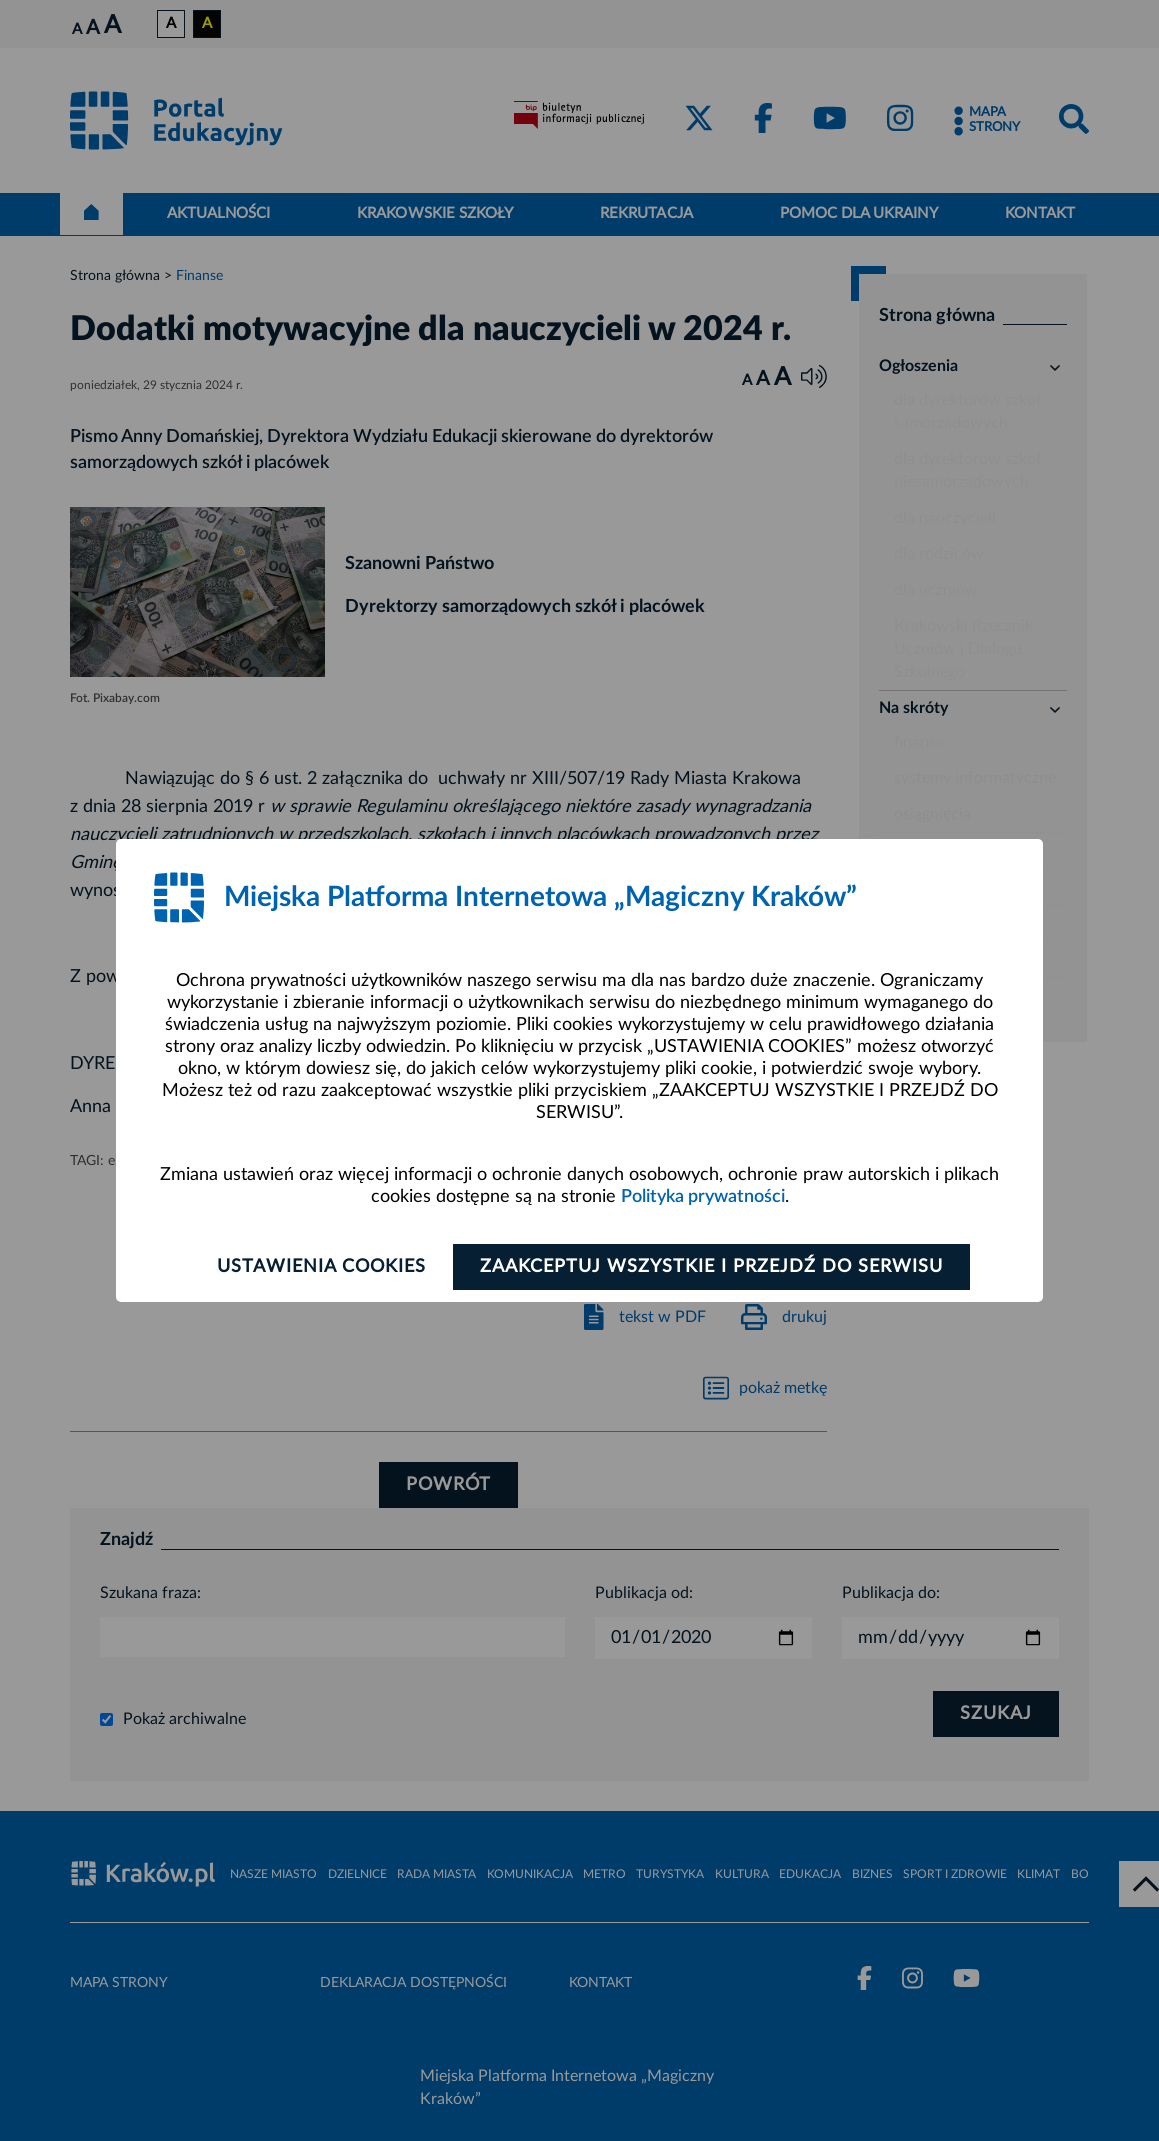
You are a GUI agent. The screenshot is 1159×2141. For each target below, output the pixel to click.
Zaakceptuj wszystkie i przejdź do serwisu (711, 1267)
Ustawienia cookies (321, 1267)
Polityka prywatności (703, 1197)
